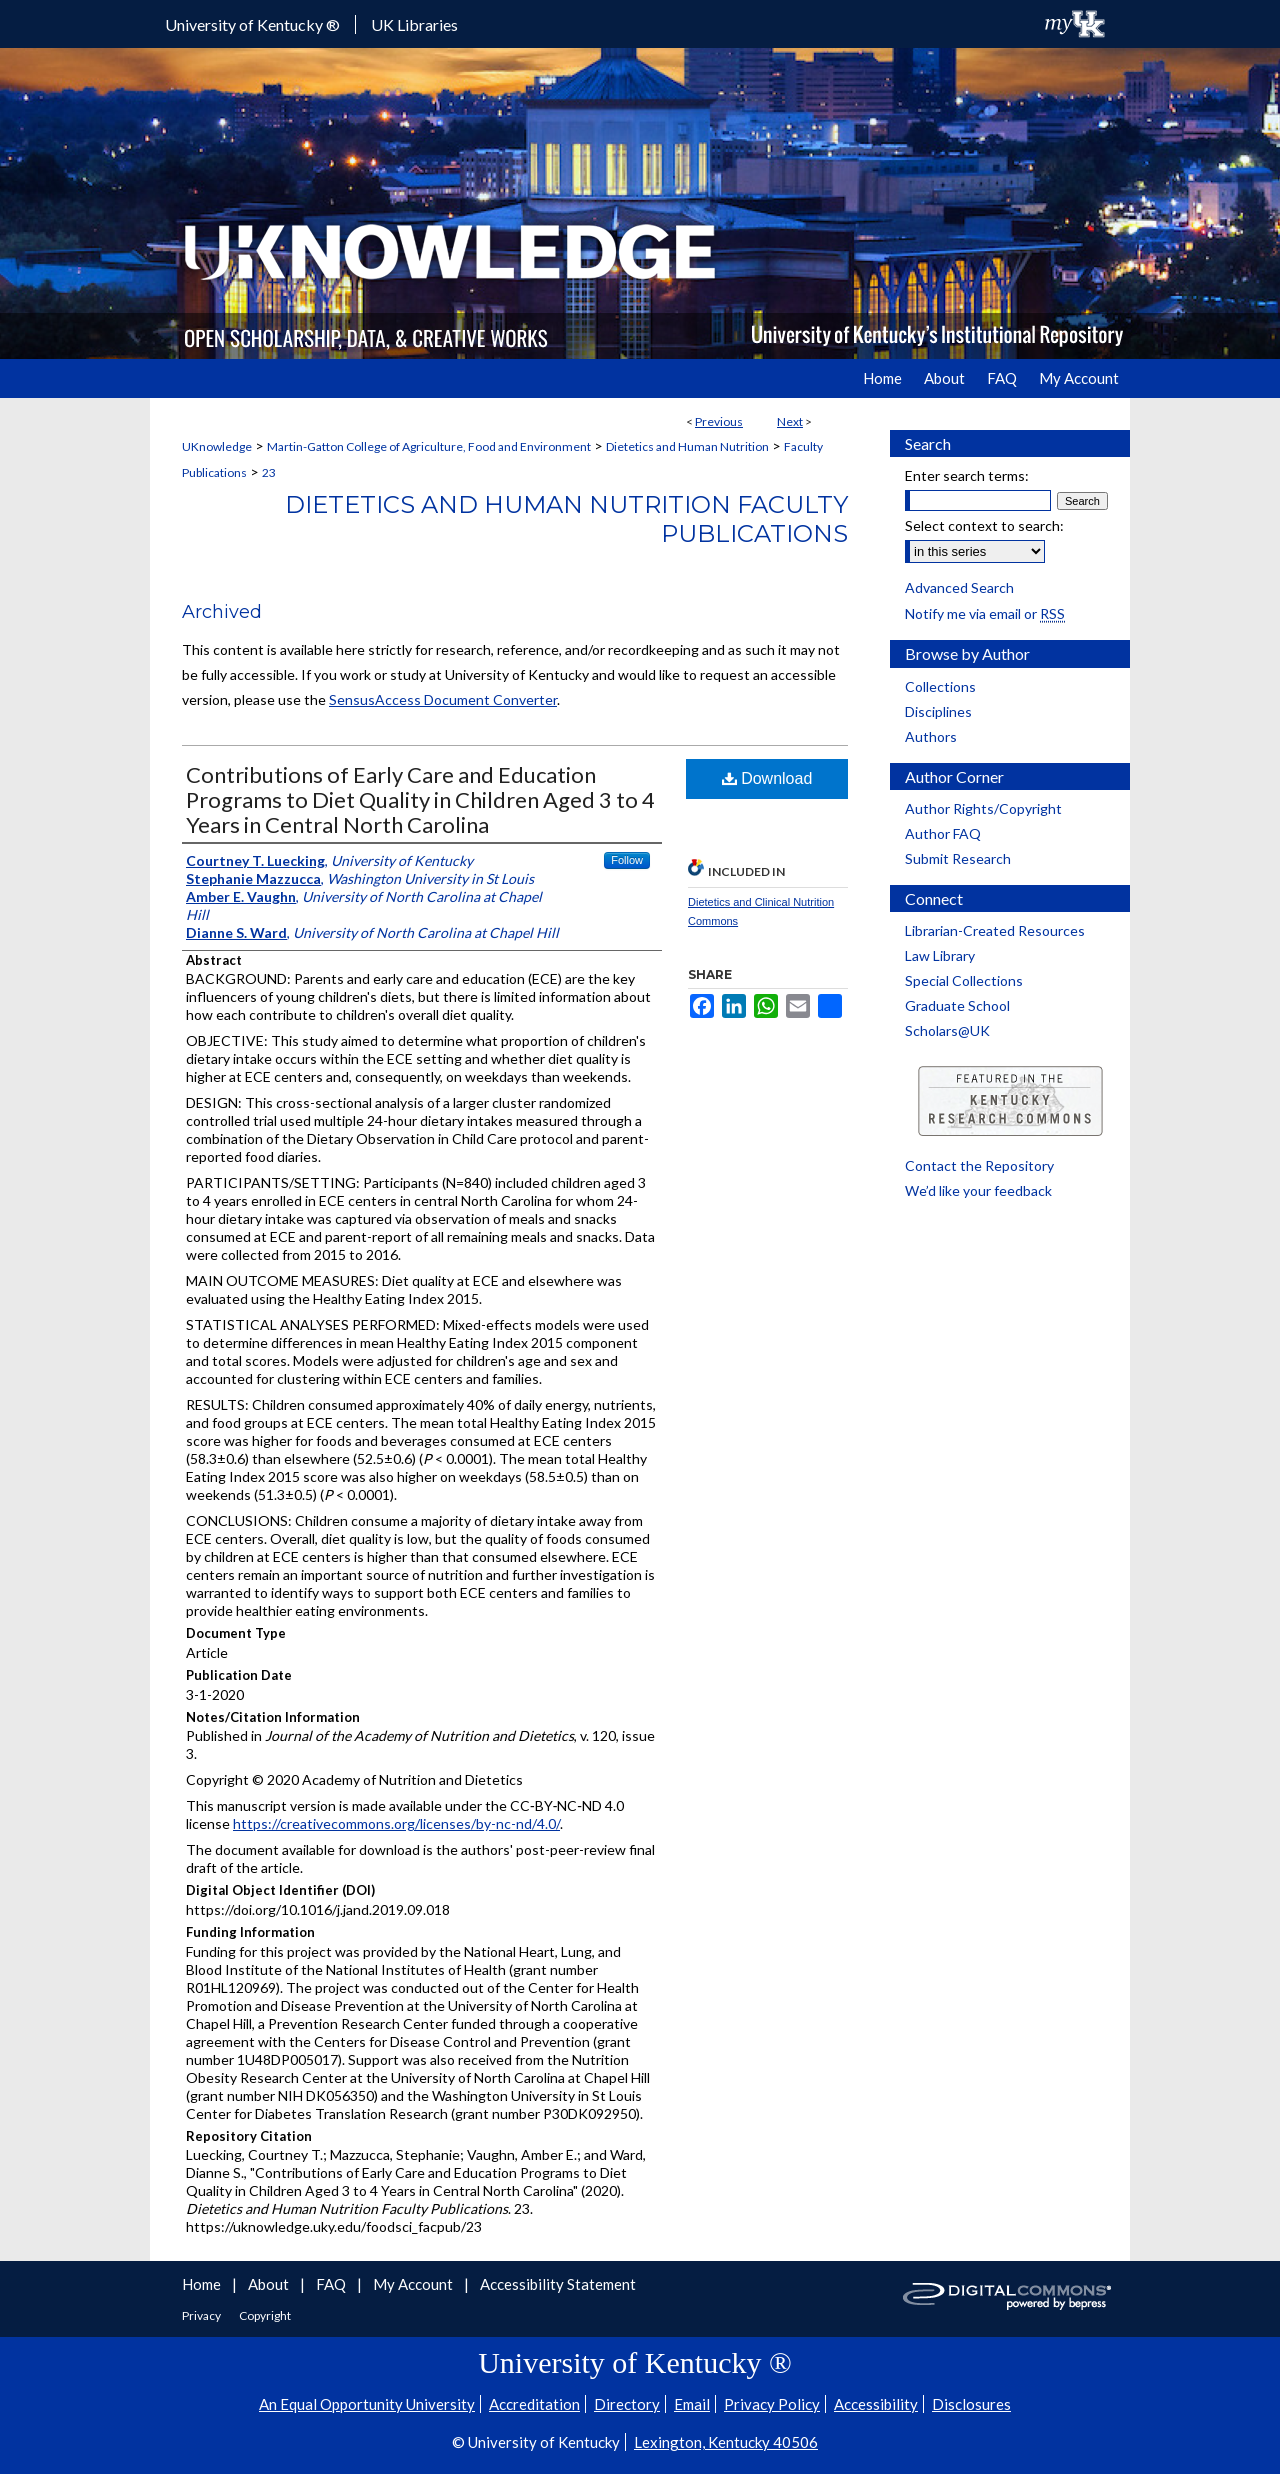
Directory (627, 2404)
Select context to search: (984, 525)
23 (269, 472)
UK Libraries (414, 24)
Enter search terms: (967, 475)
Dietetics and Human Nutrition (687, 446)
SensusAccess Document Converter (443, 699)
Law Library (940, 955)
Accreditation (534, 2404)
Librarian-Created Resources (995, 930)
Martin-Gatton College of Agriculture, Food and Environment (429, 446)
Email (692, 2404)
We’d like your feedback (978, 1190)
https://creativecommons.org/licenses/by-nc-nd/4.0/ (396, 1823)
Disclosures (971, 2404)
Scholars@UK (947, 1030)
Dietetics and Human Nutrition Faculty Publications (566, 519)
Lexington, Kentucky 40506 (726, 2442)
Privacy (202, 2315)
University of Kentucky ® (252, 24)
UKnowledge (217, 446)
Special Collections (964, 980)
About (270, 2284)
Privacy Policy (772, 2404)
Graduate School (957, 1005)
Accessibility (876, 2404)
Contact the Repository (979, 1165)
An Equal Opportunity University (367, 2404)
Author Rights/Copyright (983, 808)
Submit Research (958, 858)
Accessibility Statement (558, 2284)
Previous (719, 421)
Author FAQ (943, 833)
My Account (414, 2284)
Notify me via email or (985, 613)
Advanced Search (959, 587)
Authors (931, 736)
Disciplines (938, 711)
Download (767, 778)
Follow (627, 860)
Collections (940, 686)
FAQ (332, 2284)
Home (203, 2284)
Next (790, 421)
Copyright (265, 2315)
